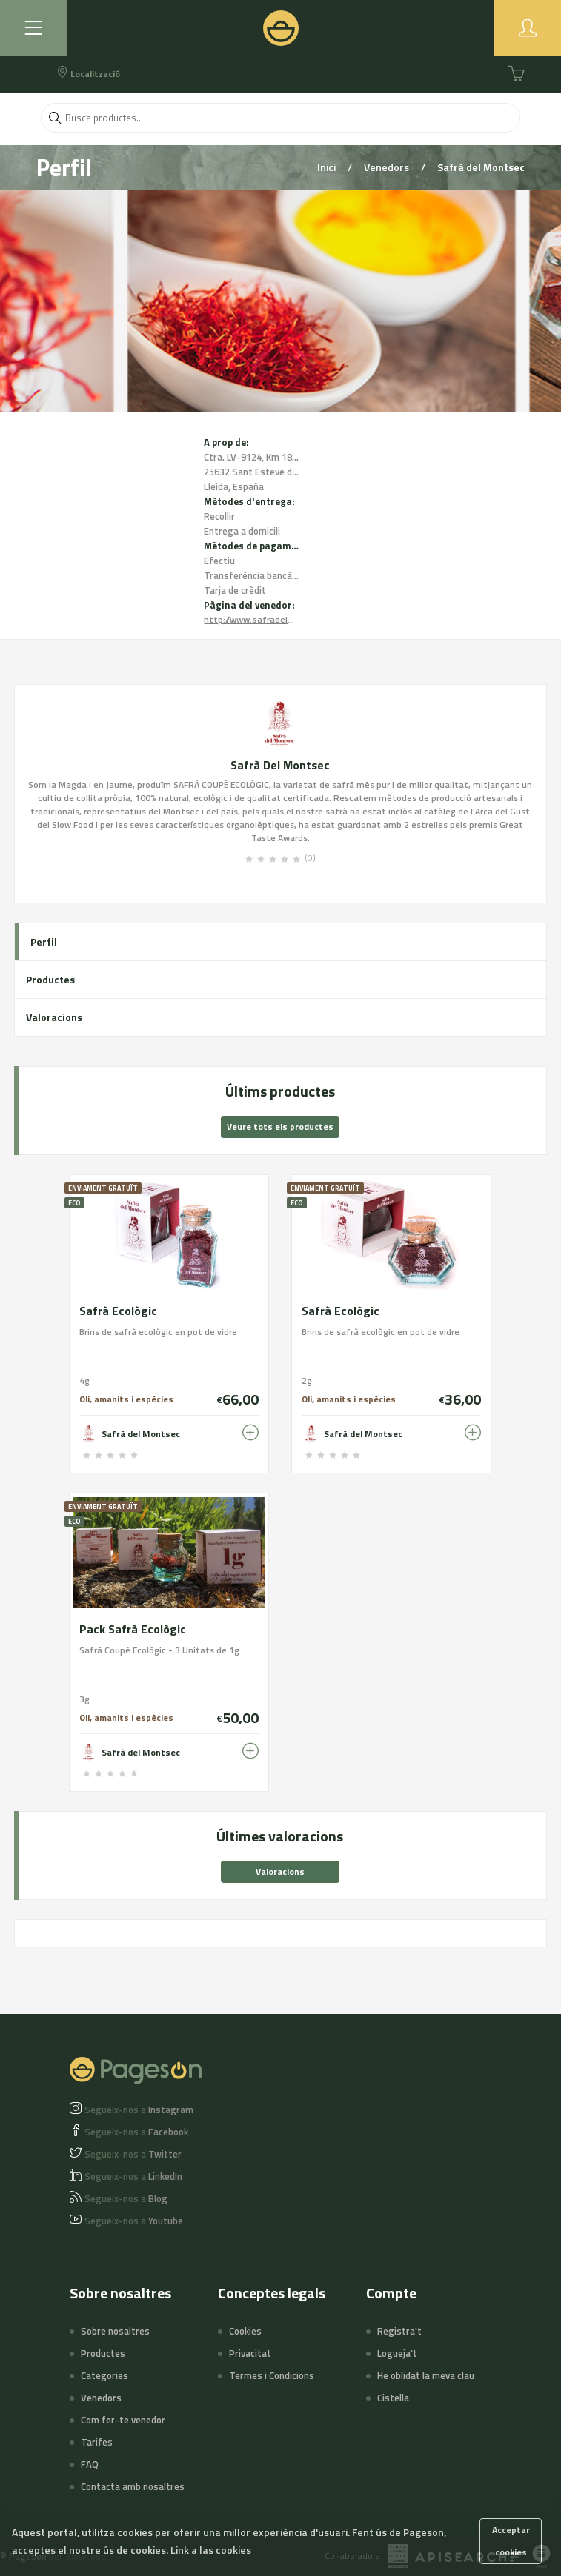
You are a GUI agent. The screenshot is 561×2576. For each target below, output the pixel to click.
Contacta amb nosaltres (133, 2486)
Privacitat (250, 2353)
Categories (104, 2375)
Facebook (136, 2131)
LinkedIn (133, 2176)
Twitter (133, 2154)
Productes (50, 979)
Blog (125, 2198)
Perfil (43, 941)
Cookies (245, 2331)
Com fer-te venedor (123, 2419)
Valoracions (54, 1017)
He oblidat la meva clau (425, 2375)
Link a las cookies (210, 2549)
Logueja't (397, 2353)
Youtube (133, 2220)
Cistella (393, 2397)
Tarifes (97, 2442)
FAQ (90, 2464)
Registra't (399, 2331)
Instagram (138, 2109)
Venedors (387, 167)
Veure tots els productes (280, 1127)
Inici (327, 167)
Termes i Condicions (271, 2375)
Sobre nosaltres (115, 2331)
